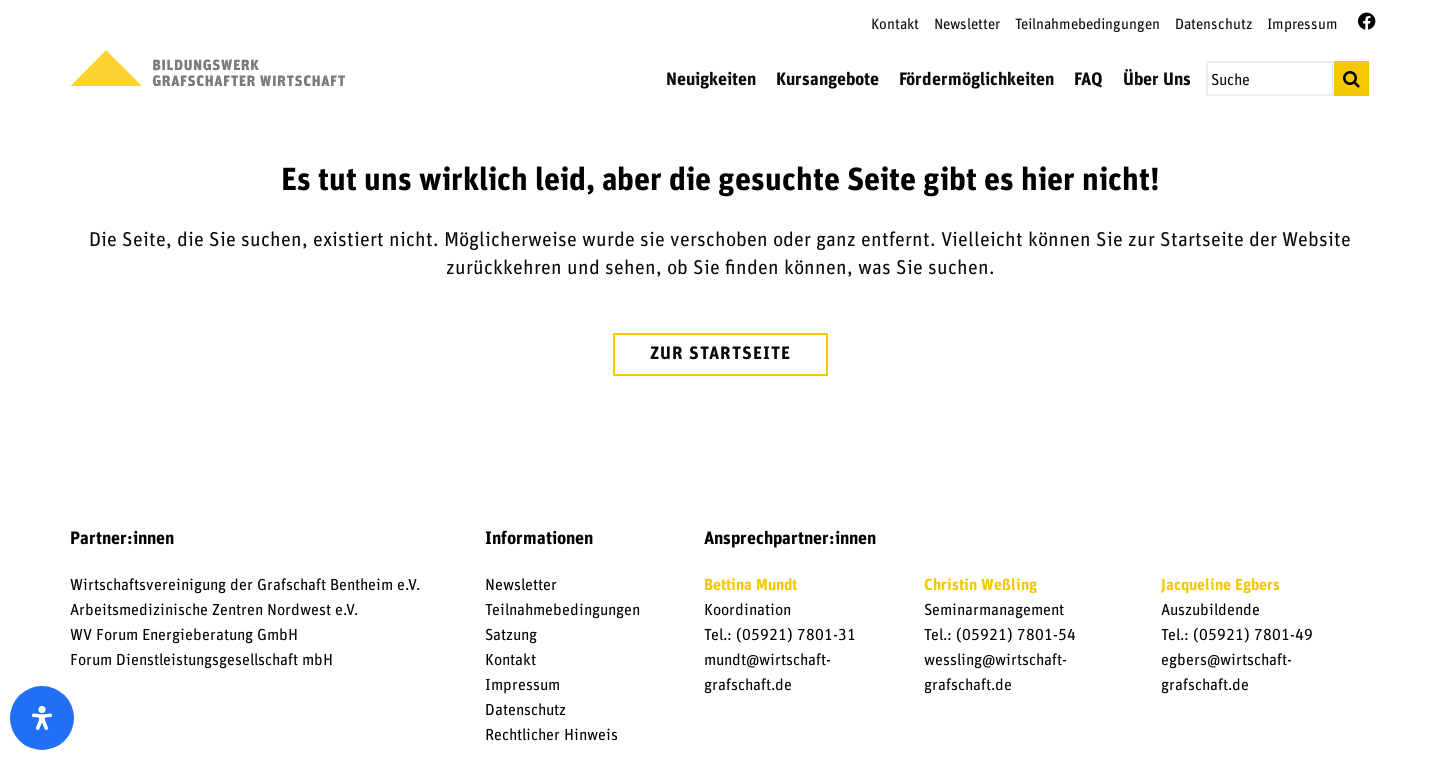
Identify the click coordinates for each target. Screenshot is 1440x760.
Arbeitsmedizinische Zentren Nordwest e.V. (214, 610)
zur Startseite (720, 354)
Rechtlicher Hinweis (551, 735)
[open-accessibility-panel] (42, 718)
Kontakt (895, 24)
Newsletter (967, 24)
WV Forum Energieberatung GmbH (184, 635)
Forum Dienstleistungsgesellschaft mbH (201, 660)
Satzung (511, 635)
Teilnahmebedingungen (1087, 24)
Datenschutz (1213, 24)
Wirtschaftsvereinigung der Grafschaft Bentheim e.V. (245, 585)
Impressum (1302, 24)
